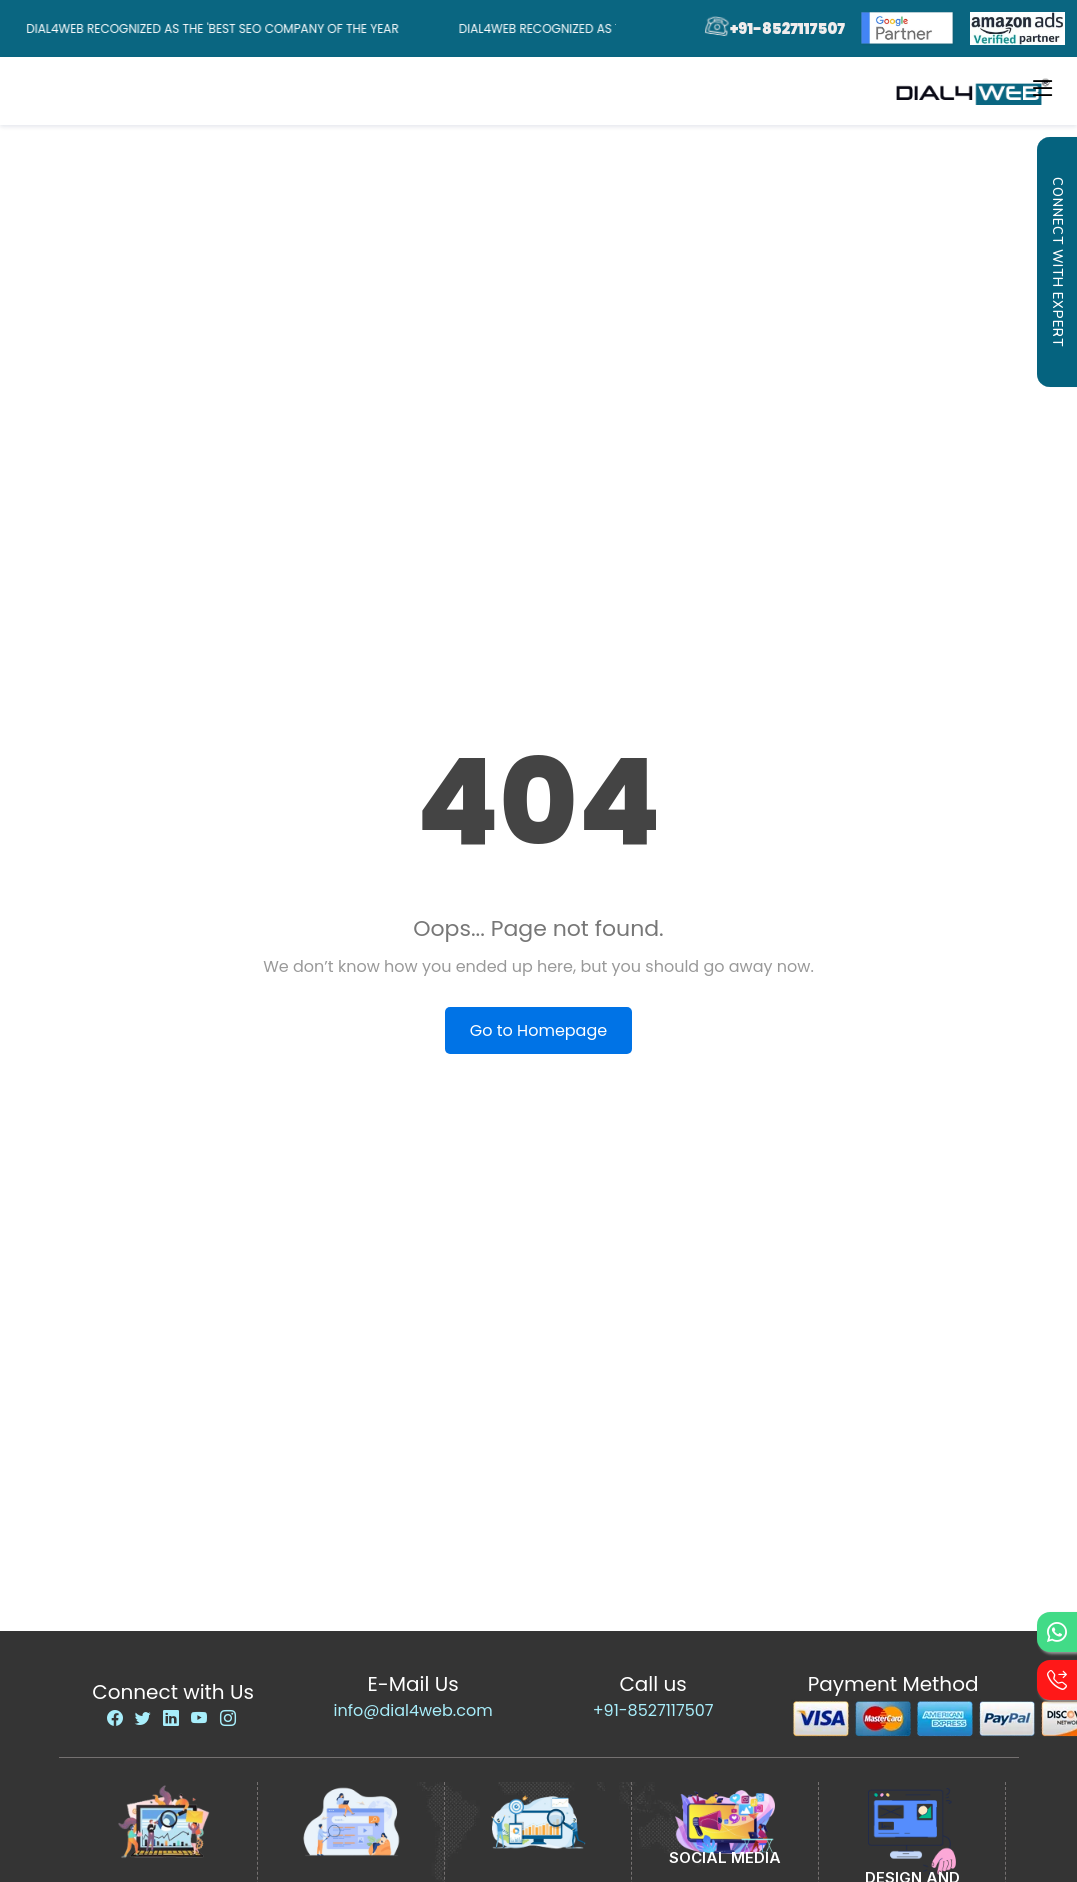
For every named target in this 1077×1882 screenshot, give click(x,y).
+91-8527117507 (653, 1710)
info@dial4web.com (413, 1710)
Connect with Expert (1057, 262)
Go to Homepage (538, 1030)
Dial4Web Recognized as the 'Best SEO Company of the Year (216, 28)
